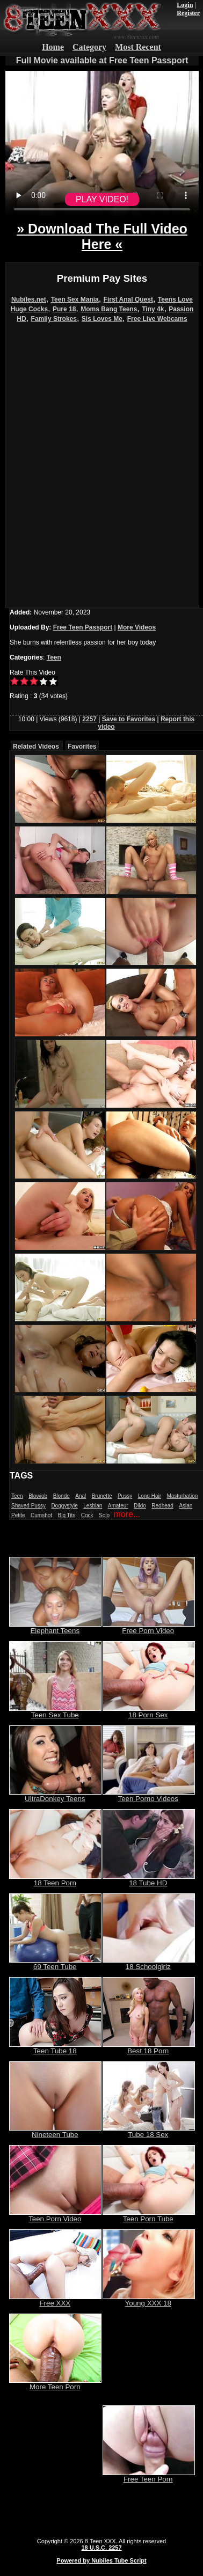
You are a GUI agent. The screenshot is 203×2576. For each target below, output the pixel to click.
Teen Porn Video (55, 2215)
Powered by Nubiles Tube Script (101, 2560)
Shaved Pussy (28, 1506)
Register (188, 13)
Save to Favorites (128, 719)
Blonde (61, 1496)
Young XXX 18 (149, 2300)
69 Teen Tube (55, 1963)
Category (89, 47)
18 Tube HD (149, 1879)
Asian (185, 1506)
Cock (87, 1515)
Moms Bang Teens (109, 309)
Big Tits (67, 1515)
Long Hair (149, 1496)
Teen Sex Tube (55, 1711)
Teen (54, 657)
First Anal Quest (128, 299)
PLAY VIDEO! (102, 199)
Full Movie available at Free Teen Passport (102, 60)
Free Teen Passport (82, 627)
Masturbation (182, 1496)
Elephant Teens (55, 1627)
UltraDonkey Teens (55, 1795)
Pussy (125, 1496)
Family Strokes (54, 319)
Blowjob (37, 1496)
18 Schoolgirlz (149, 1963)
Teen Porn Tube (149, 2215)
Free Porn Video (149, 1627)
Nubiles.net (28, 299)
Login (185, 5)
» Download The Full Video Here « (102, 236)
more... (126, 1514)
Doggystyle (64, 1506)
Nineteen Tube (55, 2131)
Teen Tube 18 (55, 2047)
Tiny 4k (153, 309)
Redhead (162, 1506)
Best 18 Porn (149, 2047)
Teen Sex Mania (75, 299)
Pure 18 (64, 309)
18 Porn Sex (149, 1711)
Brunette (102, 1496)
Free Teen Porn (149, 2476)
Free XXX (55, 2300)
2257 (89, 719)
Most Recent (138, 47)
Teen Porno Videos (149, 1795)
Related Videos (36, 746)
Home (53, 47)
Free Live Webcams (157, 319)
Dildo (140, 1506)
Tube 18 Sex (149, 2131)
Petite (18, 1515)
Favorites (82, 746)
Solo (104, 1515)
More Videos (137, 627)
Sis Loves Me (102, 319)
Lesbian (92, 1506)
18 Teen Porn (55, 1879)
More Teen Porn (55, 2383)
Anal (80, 1496)
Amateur (118, 1506)
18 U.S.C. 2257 (101, 2547)
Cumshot (41, 1515)
